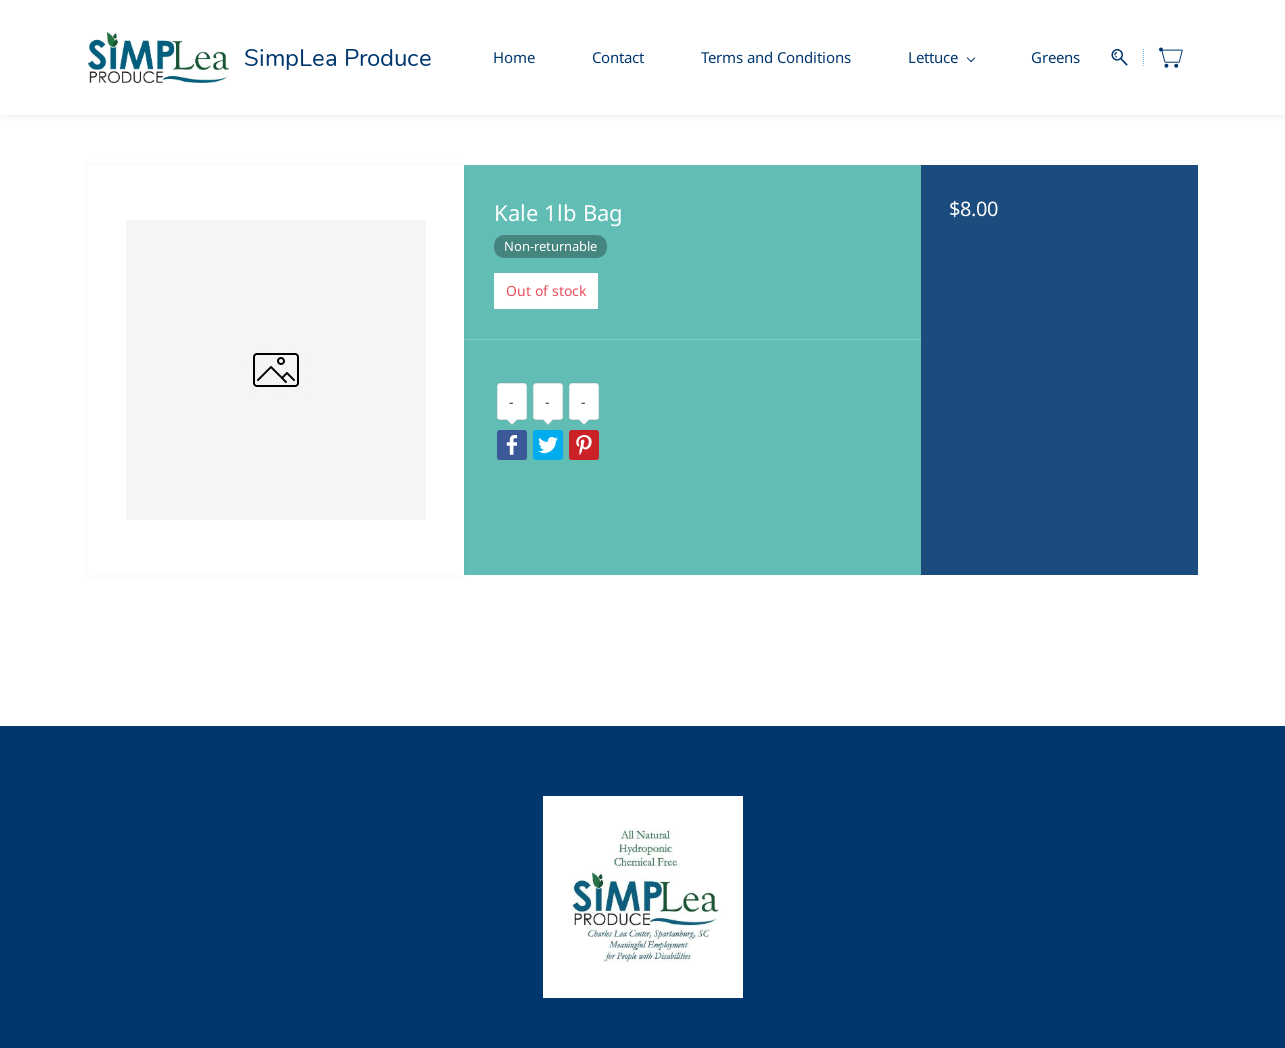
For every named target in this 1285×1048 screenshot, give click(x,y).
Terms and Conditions (776, 57)
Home (514, 57)
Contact (618, 57)
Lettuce (941, 57)
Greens (1055, 57)
